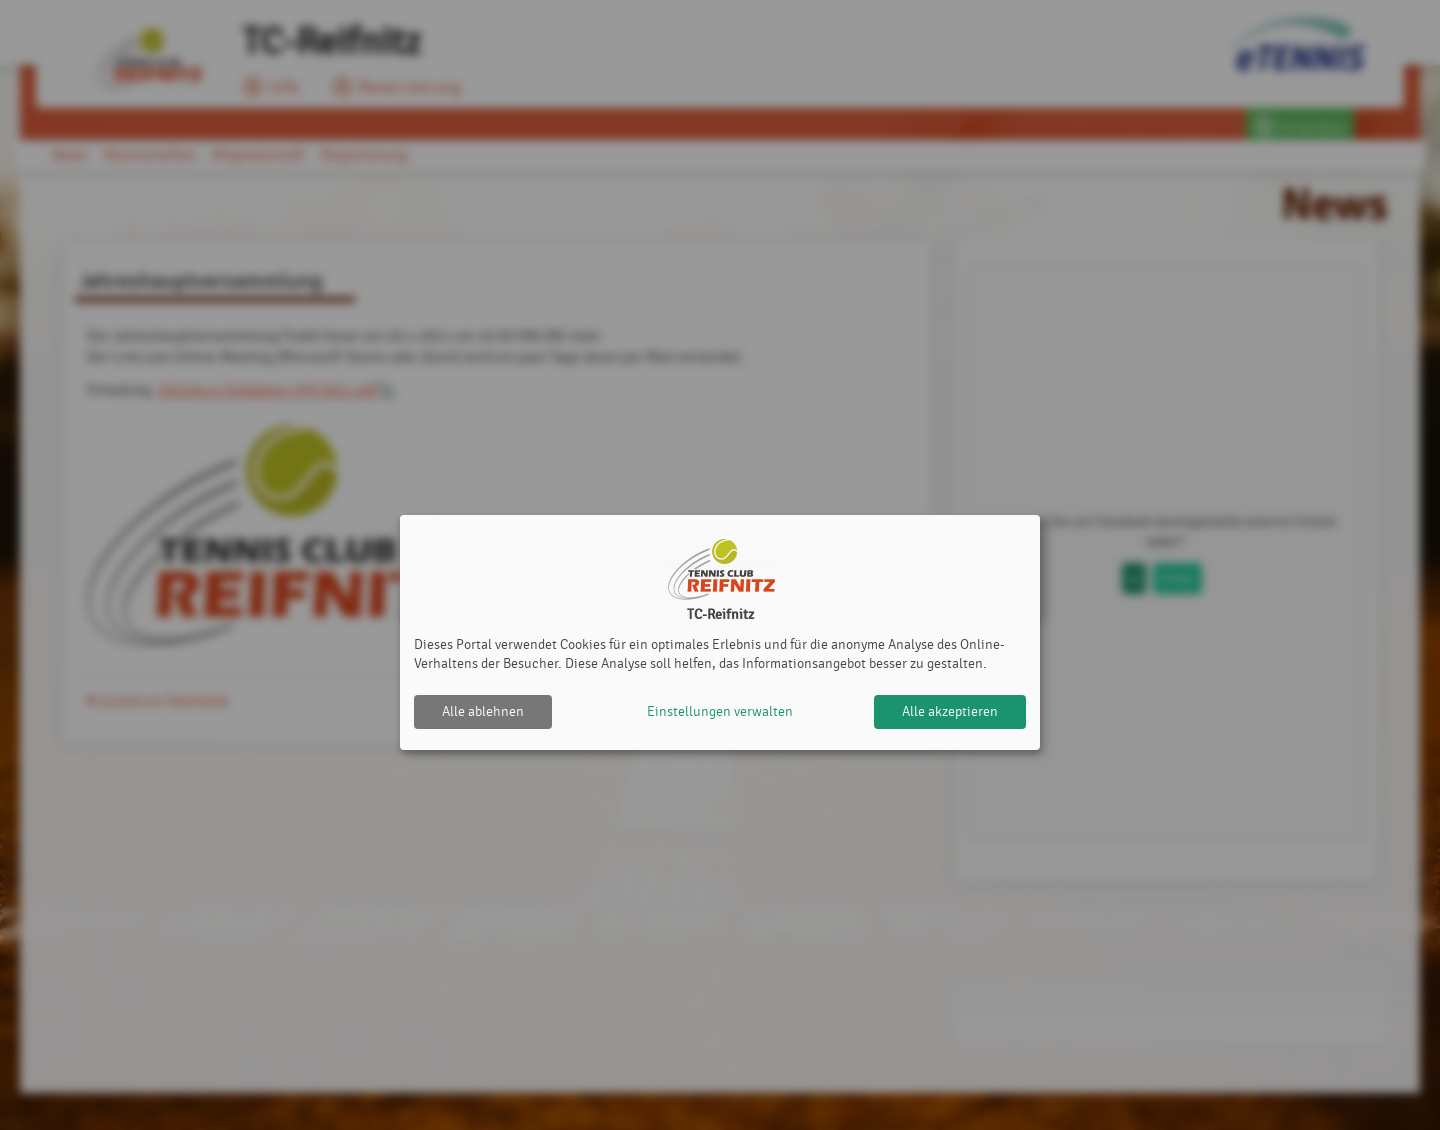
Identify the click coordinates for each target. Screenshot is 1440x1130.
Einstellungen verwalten (720, 711)
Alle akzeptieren (950, 711)
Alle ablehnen (483, 711)
